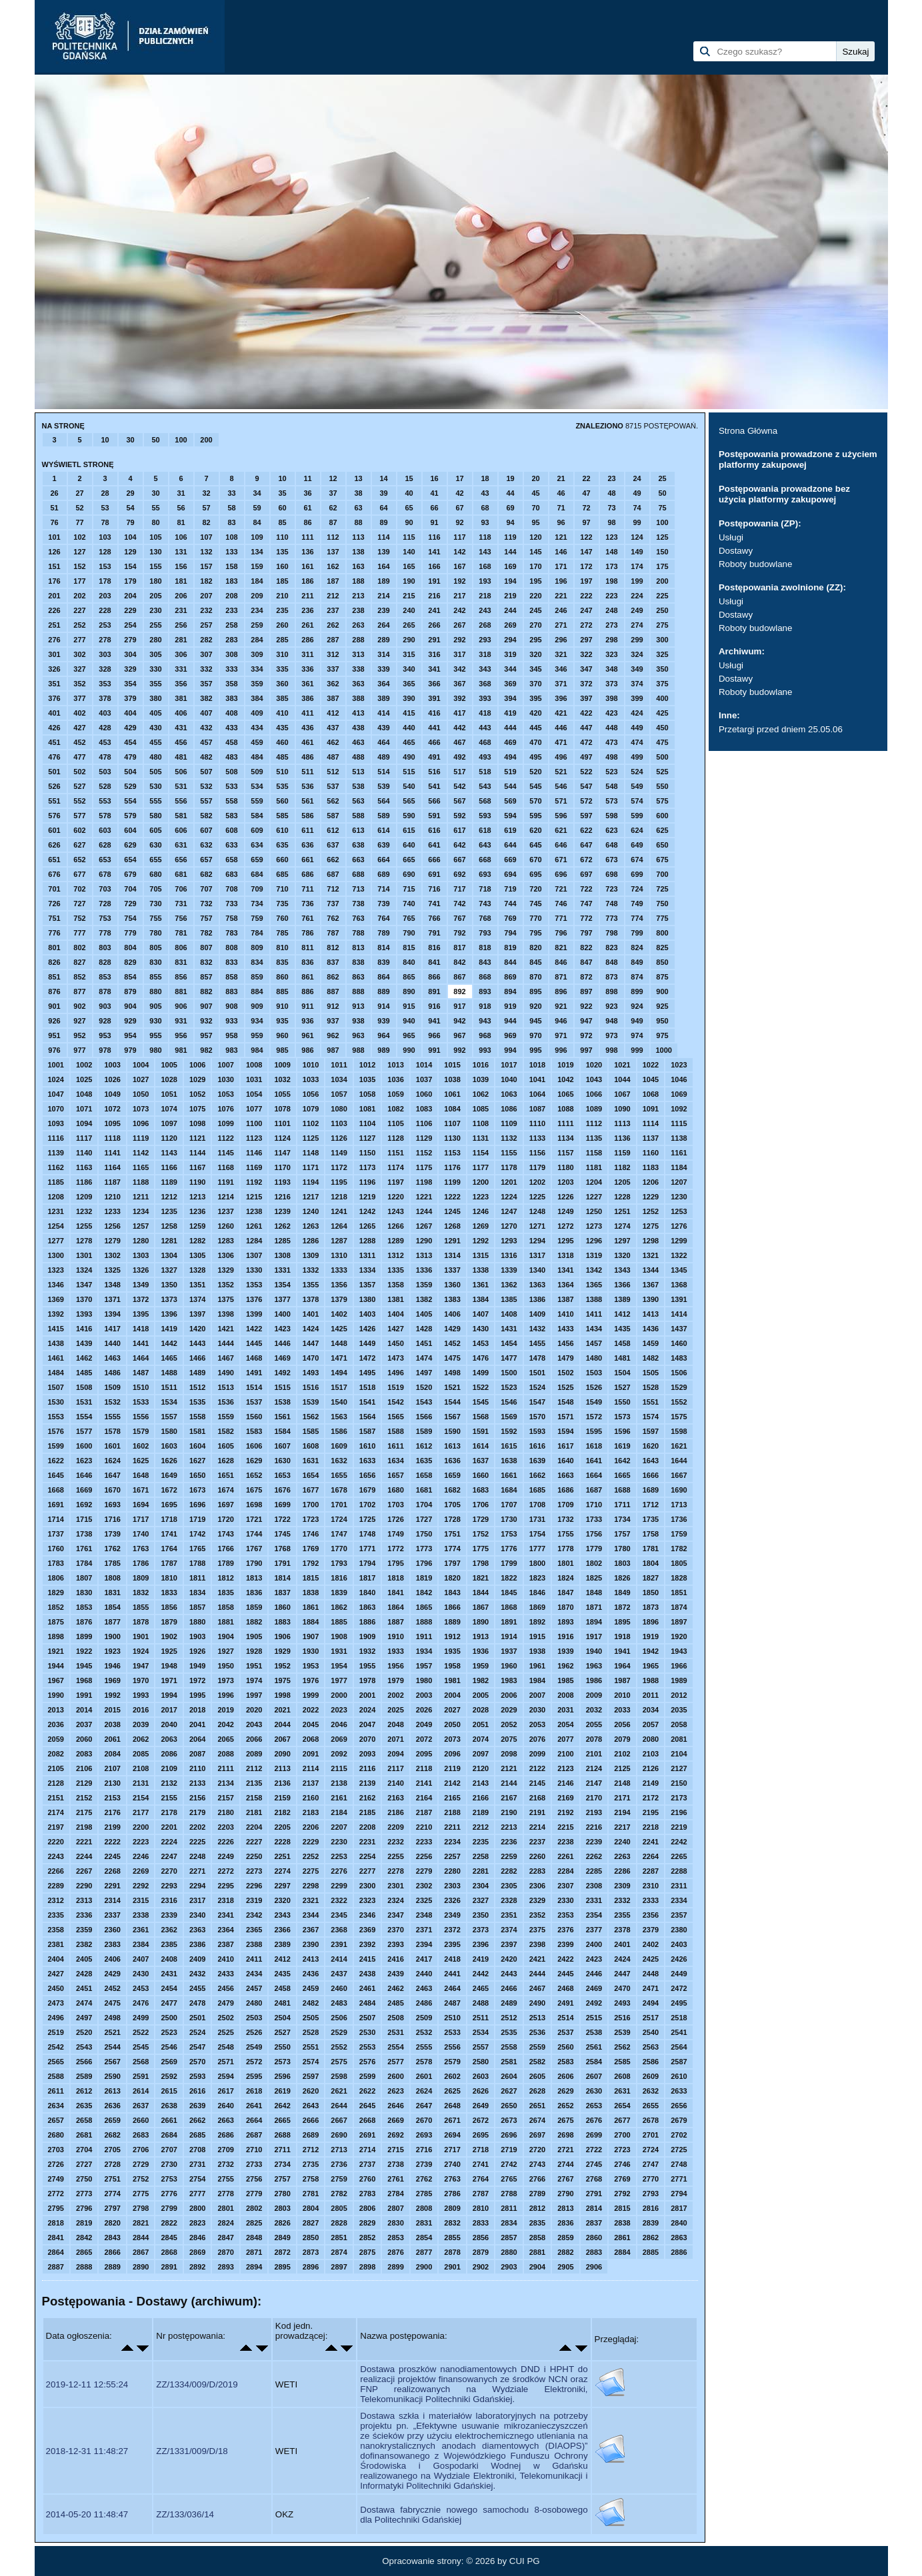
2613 (112, 2091)
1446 (282, 1343)
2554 (395, 2047)
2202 (197, 1827)
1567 (452, 1417)
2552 (339, 2047)
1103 (339, 1123)
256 (181, 625)
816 (434, 948)
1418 (141, 1329)
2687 (254, 2135)
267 (459, 625)
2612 (84, 2091)
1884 (311, 1622)
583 (231, 816)
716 (434, 889)
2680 (56, 2135)
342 (459, 669)
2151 (56, 1798)
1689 (651, 1490)
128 (105, 552)
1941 (622, 1651)
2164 (424, 1798)
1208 (56, 1197)
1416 (84, 1329)
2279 (424, 1871)
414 (383, 713)
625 (662, 830)
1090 (622, 1109)
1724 (339, 1519)
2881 (537, 2252)
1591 (481, 1431)
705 (155, 889)
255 (155, 625)
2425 (651, 1959)
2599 (367, 2076)
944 (510, 1021)
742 (459, 904)
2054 (565, 1724)
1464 (141, 1358)
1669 (84, 1490)
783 (231, 933)
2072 (424, 1739)
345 (535, 669)
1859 (254, 1607)
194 (510, 581)
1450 (395, 1343)
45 (535, 493)
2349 (452, 1915)
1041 (537, 1079)
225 (662, 596)
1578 (112, 1431)
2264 (651, 1856)
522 (586, 772)
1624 (112, 1461)
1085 (481, 1109)
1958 (452, 1666)
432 (206, 728)
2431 (169, 1974)
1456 (565, 1343)
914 (383, 1006)
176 (54, 581)
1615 (509, 1446)
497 (586, 757)
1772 (395, 1549)
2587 (679, 2062)
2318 (225, 1900)
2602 (452, 2076)
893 (485, 991)
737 (333, 904)
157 (206, 566)
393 (485, 698)
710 (282, 889)
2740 (452, 2164)
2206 (311, 1827)
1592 (509, 1431)
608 (231, 830)
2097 (481, 1754)
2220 (56, 1842)
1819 (424, 1578)
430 (155, 728)
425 (662, 713)
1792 (311, 1563)
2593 (197, 2076)
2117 (395, 1768)
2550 (282, 2047)
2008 (565, 1695)
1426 (367, 1329)
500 (662, 757)
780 (155, 933)
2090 (282, 1754)
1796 (424, 1563)
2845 (169, 2238)
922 (586, 1006)
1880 (197, 1622)
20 (535, 478)
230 (155, 610)
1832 (141, 1593)
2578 (424, 2062)
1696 (197, 1505)
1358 (395, 1285)
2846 (197, 2238)
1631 (311, 1461)
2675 (565, 2120)
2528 (311, 2032)
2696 (509, 2135)
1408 (509, 1314)
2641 (254, 2106)
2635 (84, 2106)
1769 (311, 1549)
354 (130, 684)
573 (611, 801)
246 (561, 610)
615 (409, 830)
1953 (311, 1666)
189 (383, 581)
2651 (537, 2106)
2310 (651, 1886)
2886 (679, 2252)
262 (333, 625)
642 (459, 845)
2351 (509, 1915)
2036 (56, 1724)
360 (282, 684)
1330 (254, 1270)
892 (459, 991)
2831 (424, 2223)
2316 (169, 1900)
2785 (424, 2194)
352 (79, 684)
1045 (651, 1079)
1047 (56, 1094)
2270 (169, 1871)
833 (231, 962)
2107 (112, 1768)
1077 (254, 1109)
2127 (679, 1768)
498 (611, 757)
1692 (84, 1505)
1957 (424, 1666)
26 (54, 493)
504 (130, 772)
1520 (424, 1387)
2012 (679, 1695)
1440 (112, 1343)
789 (383, 933)
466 (434, 742)
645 (535, 845)
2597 (311, 2076)
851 (54, 977)
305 (155, 654)
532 (206, 786)
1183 (651, 1167)
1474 (424, 1358)
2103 (651, 1754)
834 (257, 962)
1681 (424, 1490)
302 (79, 654)
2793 (651, 2194)
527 (79, 786)
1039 (481, 1079)
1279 (112, 1241)
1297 (622, 1241)
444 (510, 728)
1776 (509, 1549)
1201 (509, 1182)
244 (510, 610)
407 (206, 713)
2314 (112, 1900)
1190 (197, 1182)
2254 (367, 1856)
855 (155, 977)
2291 (112, 1886)
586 (307, 816)
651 (54, 860)
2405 (84, 1959)
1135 (594, 1138)
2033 (622, 1710)
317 (459, 654)
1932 (367, 1651)
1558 (197, 1417)
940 (409, 1021)
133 (231, 552)
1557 (169, 1417)
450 (662, 728)
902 (79, 1006)
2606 (565, 2076)
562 (333, 801)
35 (282, 493)
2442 (481, 1974)
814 (383, 948)
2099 (537, 1754)
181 (181, 581)
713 (358, 889)
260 (282, 625)
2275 (311, 1871)
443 (485, 728)
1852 (56, 1607)
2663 (225, 2120)
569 (510, 801)
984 (257, 1050)
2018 (197, 1710)
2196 (679, 1812)
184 (257, 581)
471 (561, 742)
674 (637, 860)
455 (155, 742)
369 (510, 684)
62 (333, 508)
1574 (651, 1417)
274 (637, 625)
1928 (254, 1651)
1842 (424, 1593)
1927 (225, 1651)
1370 (84, 1299)
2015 (112, 1710)
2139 (367, 1783)
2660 (141, 2120)
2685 (197, 2135)
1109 (509, 1123)
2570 (197, 2062)
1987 (622, 1680)
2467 (537, 1988)
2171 (622, 1798)
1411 (594, 1314)
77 (79, 522)
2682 (112, 2135)
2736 (339, 2164)
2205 (282, 1827)
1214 (225, 1197)
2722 (594, 2150)
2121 (509, 1768)
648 (611, 845)
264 (383, 625)
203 (105, 596)
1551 (651, 1402)
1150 (367, 1153)
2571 (225, 2062)
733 (231, 904)
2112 (254, 1768)
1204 (594, 1182)
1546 (509, 1402)
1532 (112, 1402)
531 (181, 786)
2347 (395, 1915)
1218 (339, 1197)
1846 (537, 1593)
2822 (169, 2223)
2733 (254, 2164)
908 (231, 1006)
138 (358, 552)
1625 (141, 1461)
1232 (84, 1211)
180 (155, 581)
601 (54, 830)
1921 (56, 1651)
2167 (509, 1798)
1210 (112, 1197)
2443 (509, 1974)
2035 (679, 1710)
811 (307, 948)
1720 (225, 1519)
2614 (141, 2091)
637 (333, 845)
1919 (651, 1636)
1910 (395, 1636)
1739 (112, 1534)
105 (155, 537)
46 (561, 493)
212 (333, 596)
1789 (225, 1563)
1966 (679, 1666)
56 (181, 508)
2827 (311, 2223)
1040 (509, 1079)
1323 (56, 1270)
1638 (509, 1461)
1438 (56, 1343)
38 (358, 493)
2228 (282, 1842)
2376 (565, 1930)
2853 (395, 2238)
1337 (452, 1270)
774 (637, 918)
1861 (311, 1607)
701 (54, 889)
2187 (424, 1812)
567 (459, 801)
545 (535, 786)
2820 (112, 2223)
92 (459, 522)
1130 (452, 1138)
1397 (197, 1314)
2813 (565, 2208)
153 (105, 566)
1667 (679, 1475)
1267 (424, 1226)
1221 (424, 1197)
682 (206, 874)
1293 (509, 1241)
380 (155, 698)
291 (434, 640)
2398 (537, 1944)
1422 (254, 1329)
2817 (679, 2208)
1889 (452, 1622)
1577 (84, 1431)
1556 (141, 1417)
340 (409, 669)
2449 (679, 1974)
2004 (452, 1695)
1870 (565, 1607)
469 (510, 742)
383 (231, 698)
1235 (169, 1211)
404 (130, 713)
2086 (169, 1754)
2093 (367, 1754)
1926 (197, 1651)
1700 (311, 1505)
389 (383, 698)
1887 (395, 1622)
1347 (84, 1285)
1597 (651, 1431)
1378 (311, 1299)
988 (358, 1050)
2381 (56, 1944)
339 (383, 669)
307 (206, 654)
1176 (452, 1167)
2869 (197, 2252)
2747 (651, 2164)
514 (383, 772)
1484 (56, 1373)
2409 (197, 1959)
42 (459, 493)
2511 (481, 2018)
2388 (254, 1944)
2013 (56, 1710)
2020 (254, 1710)
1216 (282, 1197)
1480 (594, 1358)
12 (333, 478)
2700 (622, 2135)
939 (383, 1021)
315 (409, 654)
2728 (112, 2164)
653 (105, 860)
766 (434, 918)
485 (282, 757)
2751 (112, 2179)
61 (307, 508)
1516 (311, 1387)
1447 (311, 1343)
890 (409, 991)
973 (611, 1035)
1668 (56, 1490)
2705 (112, 2150)
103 (105, 537)
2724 (651, 2150)
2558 (509, 2047)
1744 (254, 1534)
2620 (311, 2091)
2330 (565, 1900)
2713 (339, 2150)
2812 (537, 2208)
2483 (339, 2003)
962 (333, 1035)
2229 (311, 1842)
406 (181, 713)
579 (130, 816)
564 (383, 801)
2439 (395, 1974)
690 (409, 874)
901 (54, 1006)
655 (155, 860)
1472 (367, 1358)
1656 (367, 1475)
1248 (537, 1211)
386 (307, 698)
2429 (112, 1974)
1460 (679, 1343)
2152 (84, 1798)
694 (510, 874)
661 (307, 860)
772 (586, 918)
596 (561, 816)
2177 (141, 1812)
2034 (651, 1710)
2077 (565, 1739)
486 (307, 757)
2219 (679, 1827)
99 (637, 522)
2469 (594, 1988)
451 (54, 742)
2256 (424, 1856)
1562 (311, 1417)
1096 (141, 1123)
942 (459, 1021)
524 (637, 772)
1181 (594, 1167)
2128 (56, 1783)
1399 (254, 1314)
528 (105, 786)
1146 (254, 1153)
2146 (565, 1783)
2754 (197, 2179)
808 (231, 948)
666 (434, 860)
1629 (254, 1461)
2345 (339, 1915)
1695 (169, 1505)
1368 (679, 1285)
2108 (141, 1768)
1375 (225, 1299)
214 (383, 596)
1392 (56, 1314)
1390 (651, 1299)
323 (611, 654)
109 (257, 537)
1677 (311, 1490)
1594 (565, 1431)
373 (611, 684)
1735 (651, 1519)
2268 (112, 1871)
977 (79, 1050)
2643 (311, 2106)
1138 (679, 1138)
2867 (141, 2252)
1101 (282, 1123)
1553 (56, 1417)
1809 (141, 1578)
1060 (424, 1094)
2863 (679, 2238)
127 (79, 552)
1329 (225, 1270)
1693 (112, 1505)
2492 (594, 2003)
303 (105, 654)
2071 (395, 1739)
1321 (651, 1255)
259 (257, 625)
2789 (537, 2194)
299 (637, 640)
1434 (594, 1329)
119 (510, 537)
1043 (594, 1079)
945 (535, 1021)
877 (79, 991)
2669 (395, 2120)
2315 (141, 1900)
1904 (225, 1636)
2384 (141, 1944)
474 (637, 742)
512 (333, 772)
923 (611, 1006)
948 (611, 1021)
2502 (225, 2018)
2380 (679, 1930)
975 (662, 1035)
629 (130, 845)
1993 (141, 1695)
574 (637, 801)
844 (510, 962)
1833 (169, 1593)
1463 (112, 1358)
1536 (225, 1402)
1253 (679, 1211)
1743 (225, 1534)
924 (637, 1006)
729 (130, 904)
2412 (282, 1959)
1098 (197, 1123)
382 (206, 698)
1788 (197, 1563)
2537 (565, 2032)
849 (637, 962)
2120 (481, 1768)
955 (155, 1035)
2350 (481, 1915)
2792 (622, 2194)
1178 (509, 1167)
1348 (112, 1285)
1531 (84, 1402)
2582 (537, 2062)
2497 (84, 2018)
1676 (282, 1490)
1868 (509, 1607)
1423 (282, 1329)
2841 (56, 2238)
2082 (56, 1754)
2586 (651, 2062)
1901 (141, 1636)
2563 (651, 2047)
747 (586, 904)
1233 (112, 1211)
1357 (367, 1285)
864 (383, 977)
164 (383, 566)
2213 (509, 1827)
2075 (509, 1739)
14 (383, 478)
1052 (197, 1094)
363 (358, 684)
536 (307, 786)
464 (383, 742)
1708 (537, 1505)
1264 (339, 1226)
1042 (565, 1079)
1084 (452, 1109)
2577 (395, 2062)
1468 (254, 1358)
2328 (509, 1900)
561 (307, 801)
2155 (169, 1798)
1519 (395, 1387)
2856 (481, 2238)
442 (459, 728)
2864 (56, 2252)
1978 (367, 1680)
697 (586, 874)
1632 (339, 1461)
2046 (339, 1724)
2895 (282, 2267)
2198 (84, 1827)
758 (231, 918)
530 (155, 786)
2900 (424, 2267)
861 (307, 977)
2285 (594, 1871)
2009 (594, 1695)
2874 (339, 2252)
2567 (112, 2062)
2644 (339, 2106)
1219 (367, 1197)
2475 (112, 2003)
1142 (141, 1153)
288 (358, 640)
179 (130, 581)
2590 (112, 2076)
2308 (594, 1886)
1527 (622, 1387)
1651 (225, 1475)
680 (155, 874)
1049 (112, 1094)
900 (662, 991)
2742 (509, 2164)
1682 (452, 1490)
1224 (509, 1197)
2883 (594, 2252)
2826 (282, 2223)
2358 (56, 1930)
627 (79, 845)
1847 (565, 1593)
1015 (452, 1065)
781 (181, 933)
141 (434, 552)
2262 (594, 1856)
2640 (225, 2106)
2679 (679, 2120)
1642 (622, 1461)
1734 (622, 1519)
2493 (622, 2003)
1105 (395, 1123)
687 (333, 874)
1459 (651, 1343)
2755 (225, 2179)
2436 (311, 1974)
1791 (282, 1563)
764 (383, 918)
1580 (169, 1431)
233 (231, 610)
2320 (282, 1900)
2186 (395, 1812)
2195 (651, 1812)
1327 (169, 1270)
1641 (594, 1461)
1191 (225, 1182)
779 (130, 933)
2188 (452, 1812)
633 (231, 845)
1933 (395, 1651)
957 (206, 1035)
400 (662, 698)
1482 (651, 1358)
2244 (84, 1856)
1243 (395, 1211)
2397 (509, 1944)
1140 (84, 1153)
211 (307, 596)
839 (383, 962)
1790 (254, 1563)
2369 (367, 1930)
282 (206, 640)
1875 (56, 1622)
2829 (367, 2223)
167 (459, 566)
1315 (481, 1255)
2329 (537, 1900)
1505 (651, 1373)
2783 (367, 2194)
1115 (679, 1123)
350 (662, 669)
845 (535, 962)
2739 (424, 2164)
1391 (679, 1299)
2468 (565, 1988)
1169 (254, 1167)
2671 (452, 2120)
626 (54, 845)
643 (485, 845)
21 (561, 478)
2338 (141, 1915)
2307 (565, 1886)
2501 (197, 2018)
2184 (339, 1812)
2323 (367, 1900)
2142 (452, 1783)
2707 (169, 2150)
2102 (622, 1754)
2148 (622, 1783)
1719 (197, 1519)
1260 (225, 1226)
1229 (651, 1197)
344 (510, 669)
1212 (169, 1197)
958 (231, 1035)
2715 (395, 2150)
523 (611, 772)
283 (231, 640)
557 (206, 801)
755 (155, 918)
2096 (452, 1754)
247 (586, 610)
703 (105, 889)
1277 (56, 1241)
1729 (481, 1519)
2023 (339, 1710)
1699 (282, 1505)
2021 (282, 1710)
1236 (197, 1211)
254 (130, 625)
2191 (537, 1812)
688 (358, 874)
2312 (56, 1900)
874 (637, 977)
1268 (452, 1226)
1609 (339, 1446)
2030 (537, 1710)
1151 (395, 1153)
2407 (141, 1959)
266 (434, 625)
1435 (622, 1329)
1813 (254, 1578)
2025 (395, 1710)
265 (409, 625)
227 (79, 610)
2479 (225, 2003)
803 (105, 948)
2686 (225, 2135)
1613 (452, 1446)
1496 (395, 1373)
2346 (367, 1915)
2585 (622, 2062)
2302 (424, 1886)
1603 (169, 1446)
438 (358, 728)
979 (130, 1050)
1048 (84, 1094)
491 (434, 757)
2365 (254, 1930)
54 (130, 508)
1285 (282, 1241)
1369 (56, 1299)
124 (637, 537)
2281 (481, 1871)
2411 (254, 1959)
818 (485, 948)
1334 (367, 1270)
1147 (282, 1153)
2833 (481, 2223)
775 (662, 918)
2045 (311, 1724)
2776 (169, 2194)
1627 (197, 1461)
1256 (112, 1226)
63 (358, 508)
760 (282, 918)
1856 (169, 1607)
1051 (169, 1094)
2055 (594, 1724)
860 (282, 977)
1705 (452, 1505)
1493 (311, 1373)
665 (409, 860)
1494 (339, 1373)
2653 (594, 2106)
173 (611, 566)
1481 (622, 1358)
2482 (311, 2003)
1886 (367, 1622)
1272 (565, 1226)
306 (181, 654)
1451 (424, 1343)
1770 (339, 1549)
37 (333, 493)
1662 (537, 1475)
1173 (367, 1167)
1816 (339, 1578)
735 (282, 904)
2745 (594, 2164)
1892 (537, 1622)
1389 (622, 1299)
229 (130, 610)
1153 (452, 1153)
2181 (254, 1812)
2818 (56, 2223)
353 (105, 684)
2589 (84, 2076)
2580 (481, 2062)
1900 (112, 1636)
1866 (452, 1607)
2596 (282, 2076)
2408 (169, 1959)
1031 (254, 1079)
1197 (395, 1182)
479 (130, 757)
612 (333, 830)
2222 (112, 1842)
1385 (509, 1299)
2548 (225, 2047)
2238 (565, 1842)
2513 (537, 2018)
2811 (509, 2208)
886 (307, 991)
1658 (424, 1475)
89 (383, 522)
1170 (282, 1167)
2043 (254, 1724)
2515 (594, 2018)
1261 (254, 1226)
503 (105, 772)
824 (637, 948)
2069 (339, 1739)
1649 (169, 1475)
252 (79, 625)
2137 (311, 1783)
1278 (84, 1241)
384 (257, 698)
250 (662, 610)
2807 (395, 2208)
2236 (509, 1842)
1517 (339, 1387)
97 (586, 522)
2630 (594, 2091)
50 (155, 440)
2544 (112, 2047)
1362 (509, 1285)
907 (206, 1006)
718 (485, 889)
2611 (56, 2091)
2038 (112, 1724)
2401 (622, 1944)
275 (662, 625)
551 (54, 801)
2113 (282, 1768)
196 (561, 581)
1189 (169, 1182)
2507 (367, 2018)
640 (409, 845)
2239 (594, 1842)
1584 (282, 1431)
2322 (339, 1900)
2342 (254, 1915)
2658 (84, 2120)
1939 (565, 1651)
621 (561, 830)
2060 (84, 1739)
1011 (339, 1065)
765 (409, 918)
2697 (537, 2135)
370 (535, 684)
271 (561, 625)
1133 (537, 1138)
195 (535, 581)
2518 (679, 2018)
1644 (679, 1461)
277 (79, 640)
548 (611, 786)
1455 (537, 1343)
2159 (282, 1798)
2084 (112, 1754)
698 (611, 874)
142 (459, 552)
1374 (197, 1299)
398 (611, 698)
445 (535, 728)
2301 (395, 1886)
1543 (424, 1402)
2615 (169, 2091)
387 (333, 698)
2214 (537, 1827)
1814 (282, 1578)
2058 (679, 1724)
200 (206, 440)
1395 (141, 1314)
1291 (452, 1241)
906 (181, 1006)
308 (231, 654)
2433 (225, 1974)
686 (307, 874)
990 (409, 1050)
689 (383, 874)
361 (307, 684)
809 (257, 948)
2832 (452, 2223)
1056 (311, 1094)
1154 (481, 1153)
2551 (311, 2047)
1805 (679, 1563)
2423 (594, 1959)
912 (333, 1006)
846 (561, 962)
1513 (225, 1387)
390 (409, 698)
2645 (367, 2106)
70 (535, 508)
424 (637, 713)
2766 (537, 2179)
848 (611, 962)
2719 (509, 2150)
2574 (311, 2062)
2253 (339, 1856)
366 (434, 684)
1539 (311, 1402)
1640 (565, 1461)
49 (637, 493)
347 (586, 669)
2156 (197, 1798)
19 (510, 478)
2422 (565, 1959)
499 (637, 757)
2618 (254, 2091)
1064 (537, 1094)
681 (181, 874)
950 (662, 1021)
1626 (169, 1461)
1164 (112, 1167)
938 (358, 1021)
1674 (225, 1490)
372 (586, 684)
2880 (509, 2252)
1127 (367, 1138)
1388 (594, 1299)
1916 (565, 1636)
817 (459, 948)
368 (485, 684)
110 (282, 537)
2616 (197, 2091)
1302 (112, 1255)
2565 (56, 2062)
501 (54, 772)
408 (231, 713)
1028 (169, 1079)
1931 (339, 1651)
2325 (424, 1900)
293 (485, 640)
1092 (679, 1109)
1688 (622, 1490)
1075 (197, 1109)
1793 (339, 1563)
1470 (311, 1358)
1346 (56, 1285)
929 (130, 1021)
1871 (594, 1607)
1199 (452, 1182)
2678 (651, 2120)
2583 (565, 2062)
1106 (424, 1123)
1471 (339, 1358)
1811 (197, 1578)
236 (307, 610)
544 (510, 786)
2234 (452, 1842)
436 (307, 728)
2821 (141, 2223)
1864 (395, 1607)
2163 (395, 1798)
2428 (84, 1974)
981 (181, 1050)
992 (459, 1050)
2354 (594, 1915)
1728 (452, 1519)
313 (358, 654)
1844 (481, 1593)
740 (409, 904)
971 (561, 1035)
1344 (651, 1270)
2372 (452, 1930)
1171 (311, 1167)
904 (130, 1006)
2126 (651, 1768)
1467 (225, 1358)
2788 (509, 2194)
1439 (84, 1343)
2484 (367, 2003)
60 (282, 508)
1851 (679, 1593)
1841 (395, 1593)
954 (130, 1035)
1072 (112, 1109)
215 (409, 596)
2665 (282, 2120)
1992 (112, 1695)
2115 (339, 1768)
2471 (651, 1988)
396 (561, 698)
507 (206, 772)
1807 (84, 1578)
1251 (622, 1211)
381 (181, 698)
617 (459, 830)
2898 (367, 2267)
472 (586, 742)
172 (586, 566)
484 (257, 757)
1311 (367, 1255)
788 (358, 933)
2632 (651, 2091)
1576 (56, 1431)
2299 (339, 1886)
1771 (367, 1549)
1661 (509, 1475)
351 (54, 684)
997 (586, 1050)
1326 (141, 1270)
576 (54, 816)
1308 (282, 1255)
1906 (282, 1636)
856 (181, 977)
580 (155, 816)
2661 (169, 2120)
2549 (254, 2047)
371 (561, 684)
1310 (339, 1255)
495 (535, 757)
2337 (112, 1915)
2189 (481, 1812)
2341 (225, 1915)
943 (485, 1021)
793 (485, 933)
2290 (84, 1886)
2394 (424, 1944)
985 (282, 1050)
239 (383, 610)
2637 (141, 2106)
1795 (395, 1563)
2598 (339, 2076)
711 (307, 889)
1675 (254, 1490)
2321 (311, 1900)
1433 (565, 1329)
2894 (254, 2267)
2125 (622, 1768)
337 (333, 669)
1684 (509, 1490)
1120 (169, 1138)
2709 (225, 2150)
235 (282, 610)
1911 (424, 1636)
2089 (254, 1754)
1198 (424, 1182)
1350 (169, 1285)
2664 (254, 2120)
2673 (509, 2120)
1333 (339, 1270)
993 (485, 1050)
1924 (141, 1651)
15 (409, 478)
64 (383, 508)
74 (637, 508)
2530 (367, 2032)
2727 (84, 2164)
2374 (509, 1930)
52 (79, 508)
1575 (679, 1417)
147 (586, 552)
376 (54, 698)
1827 (651, 1578)
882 (206, 991)
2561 (594, 2047)
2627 (509, 2091)
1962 (565, 1666)
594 (510, 816)
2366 (282, 1930)
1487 (141, 1373)
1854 (112, 1607)
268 (485, 625)
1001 (56, 1065)
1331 (282, 1270)
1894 (594, 1622)
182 (206, 581)
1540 (339, 1402)
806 (181, 948)
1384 (481, 1299)
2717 (452, 2150)
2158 (254, 1798)
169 (510, 566)
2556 (452, 2047)
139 (383, 552)
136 (307, 552)
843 (485, 962)
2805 (339, 2208)
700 (662, 874)
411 (307, 713)
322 (586, 654)
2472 (679, 1988)
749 (637, 904)
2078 (594, 1739)
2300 (367, 1886)
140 (409, 552)
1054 (254, 1094)
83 (231, 522)
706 (181, 889)
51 (54, 508)
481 (181, 757)
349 (637, 669)
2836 (565, 2223)
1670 (112, 1490)
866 (434, 977)
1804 (651, 1563)
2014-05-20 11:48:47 (87, 2514)
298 (611, 640)
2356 (651, 1915)
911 (307, 1006)
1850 (651, 1593)
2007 (537, 1695)
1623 (84, 1461)
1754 (537, 1534)
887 (333, 991)
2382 (84, 1944)
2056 (622, 1724)
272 (586, 625)
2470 (622, 1988)
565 (409, 801)
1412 (622, 1314)
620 (535, 830)
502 (79, 772)
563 (358, 801)
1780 (622, 1549)
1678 (339, 1490)
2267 (84, 1871)
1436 (651, 1329)
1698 (254, 1505)
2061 (112, 1739)
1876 (84, 1622)
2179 (197, 1812)
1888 (424, 1622)
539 (383, 786)
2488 (481, 2003)
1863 (367, 1607)
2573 (282, 2062)
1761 (84, 1549)
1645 (56, 1475)
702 (79, 889)
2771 (679, 2179)
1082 (395, 1109)
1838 (311, 1593)
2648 (452, 2106)
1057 (339, 1094)
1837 (282, 1593)
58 (231, 508)
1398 (225, 1314)
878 (105, 991)
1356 (339, 1285)
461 (307, 742)
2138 (339, 1783)
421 (561, 713)
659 (257, 860)
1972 (197, 1680)
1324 (84, 1270)
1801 (565, 1563)
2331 (594, 1900)
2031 (565, 1710)
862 (333, 977)
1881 (225, 1622)
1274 (622, 1226)
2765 (509, 2179)
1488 (169, 1373)
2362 (169, 1930)
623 (611, 830)
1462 (84, 1358)
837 (333, 962)
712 (333, 889)
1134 (565, 1138)
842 (459, 962)
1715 (84, 1519)
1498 (452, 1373)
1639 (537, 1461)
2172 (651, 1798)
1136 (622, 1138)
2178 (169, 1812)
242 (459, 610)
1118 (112, 1138)
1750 (424, 1534)
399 (637, 698)
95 (535, 522)
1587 (367, 1431)
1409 (537, 1314)
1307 (254, 1255)
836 (307, 962)
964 (383, 1035)
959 (257, 1035)
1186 (84, 1182)
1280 (141, 1241)
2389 (282, 1944)
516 (434, 772)
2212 (481, 1827)
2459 (311, 1988)
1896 (651, 1622)
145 (535, 552)
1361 (481, 1285)
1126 (339, 1138)
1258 (169, 1226)
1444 (225, 1343)
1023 (679, 1065)
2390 (311, 1944)
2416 (395, 1959)
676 (54, 874)
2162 (367, 1798)
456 (181, 742)
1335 (395, 1270)
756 (181, 918)
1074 (169, 1109)
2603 (481, 2076)
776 (54, 933)
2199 (112, 1827)
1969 (112, 1680)
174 (637, 566)
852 (79, 977)
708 (231, 889)
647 (586, 845)
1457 (594, 1343)
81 (181, 522)
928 (105, 1021)
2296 (254, 1886)
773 (611, 918)
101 (54, 537)
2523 (169, 2032)
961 (307, 1035)
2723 (622, 2150)
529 (130, 786)
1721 (254, 1519)
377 (79, 698)
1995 (197, 1695)
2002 (395, 1695)
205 (155, 596)
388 (358, 698)
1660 (481, 1475)
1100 (254, 1123)
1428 (424, 1329)
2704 (84, 2150)
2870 (225, 2252)
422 (586, 713)
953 (105, 1035)
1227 (594, 1197)
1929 (282, 1651)
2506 (339, 2018)
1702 (367, 1505)
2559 (537, 2047)
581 (181, 816)
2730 (169, 2164)
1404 (395, 1314)
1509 (112, 1387)
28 (105, 493)
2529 (339, 2032)
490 (409, 757)
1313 (424, 1255)
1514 (254, 1387)
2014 (84, 1710)
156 (181, 566)
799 (637, 933)
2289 (56, 1886)
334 (257, 669)
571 (561, 801)
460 (282, 742)
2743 (537, 2164)
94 (510, 522)
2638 (169, 2106)
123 (611, 537)
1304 (169, 1255)
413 (358, 713)
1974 (254, 1680)
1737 (56, 1534)
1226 (565, 1197)
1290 (424, 1241)
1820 (452, 1578)
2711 (282, 2150)
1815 (311, 1578)
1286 (311, 1241)
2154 (141, 1798)
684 (257, 874)
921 (561, 1006)
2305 (509, 1886)
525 (662, 772)
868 (485, 977)
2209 (395, 1827)
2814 (594, 2208)
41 (434, 493)
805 (155, 948)
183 (231, 581)
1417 (112, 1329)
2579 (452, 2062)
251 (54, 625)
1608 (311, 1446)
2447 (622, 1974)
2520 (84, 2032)
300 (662, 640)
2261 (565, 1856)
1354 (282, 1285)
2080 (651, 1739)
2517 (651, 2018)
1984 (537, 1680)
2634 (56, 2106)
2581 (509, 2062)
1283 (225, 1241)
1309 (311, 1255)
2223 (141, 1842)
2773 (84, 2194)
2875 (367, 2252)
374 (637, 684)
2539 (622, 2032)
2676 (594, 2120)
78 (105, 522)
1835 (225, 1593)
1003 (112, 1065)
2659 (112, 2120)
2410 (225, 1959)
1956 (395, 1666)
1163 (84, 1167)
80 (155, 522)
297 (586, 640)
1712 (651, 1505)
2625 (452, 2091)
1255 (84, 1226)
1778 (565, 1549)
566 (434, 801)
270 (535, 625)
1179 (537, 1167)
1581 (197, 1431)
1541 (367, 1402)
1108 (481, 1123)
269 (510, 625)
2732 (225, 2164)
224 (637, 596)
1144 (197, 1153)
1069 (679, 1094)
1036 (395, 1079)
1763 (141, 1549)
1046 (679, 1079)
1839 (339, 1593)
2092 (339, 1754)
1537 (254, 1402)
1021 (622, 1065)
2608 (622, 2076)
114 (383, 537)
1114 (651, 1123)
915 (409, 1006)
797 (586, 933)
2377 (594, 1930)
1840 (367, 1593)
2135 (254, 1783)
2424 (622, 1959)
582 (206, 816)
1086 (509, 1109)
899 (637, 991)
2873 (311, 2252)
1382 (424, 1299)
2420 (509, 1959)
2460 (339, 1988)
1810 (169, 1578)
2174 (56, 1812)
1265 (367, 1226)
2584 (594, 2062)
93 (485, 522)
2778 (225, 2194)
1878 (141, 1622)
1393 (84, 1314)
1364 (565, 1285)
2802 (254, 2208)
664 (383, 860)
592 (459, 816)
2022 (311, 1710)
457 (206, 742)
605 (155, 830)
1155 (509, 1153)
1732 (565, 1519)
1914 (509, 1636)
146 (561, 552)
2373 (481, 1930)
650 (662, 845)
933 (231, 1021)
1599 (56, 1446)
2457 (254, 1988)
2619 (282, 2091)
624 (637, 830)
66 (434, 508)
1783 (56, 1563)
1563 (339, 1417)
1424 (311, 1329)
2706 (141, 2150)
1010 (311, 1065)
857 (206, 977)
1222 (452, 1197)
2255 (395, 1856)
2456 (225, 1988)
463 (358, 742)
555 (155, 801)
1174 (395, 1167)
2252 (311, 1856)
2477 (169, 2003)
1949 (197, 1666)
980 (155, 1050)
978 (105, 1050)
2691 (367, 2135)
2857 (509, 2238)
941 (434, 1021)
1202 (537, 1182)
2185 (367, 1812)
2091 (311, 1754)
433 (231, 728)
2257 (452, 1856)
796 (561, 933)
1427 (395, 1329)
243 (485, 610)
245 (535, 610)
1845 (509, 1593)
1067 (622, 1094)
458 (231, 742)
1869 (537, 1607)
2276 (339, 1871)
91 (434, 522)
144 (510, 552)
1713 (679, 1505)
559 (257, 801)
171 (561, 566)
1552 (679, 1402)
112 (333, 537)
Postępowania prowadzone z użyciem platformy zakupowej (798, 459)
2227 (254, 1842)
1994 (169, 1695)
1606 (254, 1446)
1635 (424, 1461)
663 (358, 860)
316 (434, 654)
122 (586, 537)
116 (434, 537)
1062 (481, 1094)
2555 (424, 2047)
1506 (679, 1373)
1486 (112, 1373)
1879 (169, 1622)
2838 (622, 2223)
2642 (282, 2106)
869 (510, 977)
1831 (112, 1593)
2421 (537, 1959)
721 (561, 889)
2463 (424, 1988)
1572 (594, 1417)
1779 (594, 1549)
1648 (141, 1475)
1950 (225, 1666)
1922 (84, 1651)
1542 (395, 1402)
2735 (311, 2164)
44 (510, 493)
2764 (481, 2179)
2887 (56, 2267)
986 (307, 1050)
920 (535, 1006)
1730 (509, 1519)
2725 (679, 2150)
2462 (395, 1988)
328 (105, 669)
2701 (651, 2135)
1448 (339, 1343)
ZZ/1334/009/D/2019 (196, 2384)
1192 (254, 1182)
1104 (367, 1123)
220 (535, 596)
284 (257, 640)
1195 (339, 1182)
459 (257, 742)
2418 (452, 1959)
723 (611, 889)
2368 (339, 1930)
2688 (282, 2135)
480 (155, 757)
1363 (537, 1285)
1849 (622, 1593)
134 (257, 552)
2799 (169, 2208)
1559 (225, 1417)
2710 (254, 2150)
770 (535, 918)
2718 (481, 2150)
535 (282, 786)
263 (358, 625)
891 (434, 991)
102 (79, 537)
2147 (594, 1783)
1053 (225, 1094)
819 (510, 948)
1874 (679, 1607)
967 (459, 1035)
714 (383, 889)
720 (535, 889)
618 (485, 830)
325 (662, 654)
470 (535, 742)
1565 (395, 1417)
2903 (509, 2267)
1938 (537, 1651)
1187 (112, 1182)
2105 (56, 1768)
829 (130, 962)
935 (282, 1021)
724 (637, 889)
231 (181, 610)
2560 (565, 2047)
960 (282, 1035)
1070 (56, 1109)
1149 (339, 1153)
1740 (141, 1534)
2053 (537, 1724)
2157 (225, 1798)
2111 (225, 1768)
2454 (169, 1988)
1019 (565, 1065)
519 (510, 772)
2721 (565, 2150)
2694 (452, 2135)
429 (130, 728)
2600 (395, 2076)
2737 (367, 2164)
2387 (225, 1944)
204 (130, 596)
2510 (452, 2018)
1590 (452, 1431)
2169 (565, 1798)
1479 (565, 1358)
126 (54, 552)
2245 (112, 1856)
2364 (225, 1930)
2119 (452, 1768)
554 (130, 801)
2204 (254, 1827)
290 (409, 640)
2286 (622, 1871)
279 (130, 640)
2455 (197, 1988)
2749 (56, 2179)
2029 (509, 1710)
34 (257, 493)
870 (535, 977)
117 (459, 537)
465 (409, 742)
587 (333, 816)
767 (459, 918)
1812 (225, 1578)
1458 (622, 1343)
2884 (622, 2252)
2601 (424, 2076)
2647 (424, 2106)
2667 (339, 2120)
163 (358, 566)
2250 (254, 1856)
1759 (679, 1534)
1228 (622, 1197)
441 (434, 728)
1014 (424, 1065)
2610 (679, 2076)
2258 (481, 1856)
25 (662, 478)
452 (79, 742)
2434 (254, 1974)
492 (459, 757)
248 (611, 610)
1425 (339, 1329)
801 (54, 948)
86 (307, 522)
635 (282, 845)
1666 (651, 1475)
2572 (254, 2062)
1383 (452, 1299)
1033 (311, 1079)
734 (257, 904)
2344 (311, 1915)
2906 (594, 2267)
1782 (679, 1549)
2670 (424, 2120)
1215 (254, 1197)
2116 (367, 1768)
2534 (481, 2032)
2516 (622, 2018)
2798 (141, 2208)
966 (434, 1035)
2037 (84, 1724)
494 (510, 757)
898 (611, 991)
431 (181, 728)
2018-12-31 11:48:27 (87, 2451)
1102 (311, 1123)
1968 (84, 1680)
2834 (509, 2223)
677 (79, 874)
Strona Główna (748, 431)
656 (181, 860)
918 (485, 1006)
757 (206, 918)
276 (54, 640)
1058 (367, 1094)
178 (105, 581)
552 (79, 801)
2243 (56, 1856)
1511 (169, 1387)
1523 (509, 1387)
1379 (339, 1299)
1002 (84, 1065)
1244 (424, 1211)
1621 (679, 1446)
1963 (594, 1666)
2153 (112, 1798)
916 (434, 1006)
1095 (112, 1123)
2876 (395, 2252)
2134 (225, 1783)
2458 (282, 1988)
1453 (481, 1343)
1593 (537, 1431)
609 (257, 830)
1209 (84, 1197)
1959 (481, 1666)
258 (231, 625)
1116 (56, 1138)
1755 (565, 1534)
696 (561, 874)
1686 (565, 1490)
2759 (339, 2179)
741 (434, 904)
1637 (481, 1461)
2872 (282, 2252)
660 (282, 860)
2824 (225, 2223)
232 (206, 610)
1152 (424, 1153)
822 (586, 948)
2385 (169, 1944)
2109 (169, 1768)
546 (561, 786)
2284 (565, 1871)
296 (561, 640)
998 (611, 1050)
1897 (679, 1622)
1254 (56, 1226)
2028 (481, 1710)
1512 (197, 1387)
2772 (56, 2194)
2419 (481, 1959)
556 (181, 801)
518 (485, 772)
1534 (169, 1402)
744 (510, 904)
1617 (565, 1446)
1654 (311, 1475)
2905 (565, 2267)
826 (54, 962)
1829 (56, 1593)
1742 (197, 1534)
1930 (311, 1651)
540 (409, 786)
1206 (651, 1182)
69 (510, 508)
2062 (141, 1739)
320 (535, 654)
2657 (56, 2120)
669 (510, 860)
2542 (56, 2047)
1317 (537, 1255)
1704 (424, 1505)
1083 (424, 1109)
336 (307, 669)
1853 (84, 1607)
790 (409, 933)
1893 (565, 1622)
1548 (565, 1402)
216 (434, 596)
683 (231, 874)
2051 (481, 1724)
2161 (339, 1798)
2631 (622, 2091)
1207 (679, 1182)
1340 (537, 1270)
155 (155, 566)
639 (383, 845)
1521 (452, 1387)
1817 (367, 1578)
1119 (141, 1138)
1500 (509, 1373)
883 (231, 991)
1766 (225, 1549)
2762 (424, 2179)
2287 (651, 1871)
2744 (565, 2164)
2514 (565, 2018)
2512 (509, 2018)
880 (155, 991)
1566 (424, 1417)
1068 (651, 1094)
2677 (622, 2120)
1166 (169, 1167)
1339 (509, 1270)
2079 (622, 1739)
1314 (452, 1255)
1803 (622, 1563)
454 (130, 742)
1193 (282, 1182)
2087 (197, 1754)
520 (535, 772)
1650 (197, 1475)
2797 (112, 2208)
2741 (481, 2164)
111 (307, 537)
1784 (84, 1563)
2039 (141, 1724)
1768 (282, 1549)
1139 (56, 1153)
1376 (254, 1299)
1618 (594, 1446)
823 (611, 948)
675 (662, 860)
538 (358, 786)
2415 (367, 1959)
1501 (537, 1373)
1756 (594, 1534)
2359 (84, 1930)
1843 (452, 1593)
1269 (481, 1226)
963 (358, 1035)
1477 (509, 1358)
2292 (141, 1886)
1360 (452, 1285)
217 (459, 596)
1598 (679, 1431)
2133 (197, 1783)
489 (383, 757)
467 (459, 742)
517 (459, 772)
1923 (112, 1651)
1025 (84, 1079)
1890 (481, 1622)
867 (459, 977)
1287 (339, 1241)
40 (409, 493)
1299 (679, 1241)
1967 (56, 1680)
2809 (452, 2208)
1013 (395, 1065)
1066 (594, 1094)
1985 (565, 1680)
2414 (339, 1959)
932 (206, 1021)
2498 (112, 2018)
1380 (367, 1299)
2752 (141, 2179)
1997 (254, 1695)
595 (535, 816)
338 (358, 669)
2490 (537, 2003)
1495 (367, 1373)
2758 (311, 2179)
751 (54, 918)
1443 (197, 1343)
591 (434, 816)
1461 (56, 1358)
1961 (537, 1666)
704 (130, 889)
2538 (594, 2032)
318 (485, 654)
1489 (197, 1373)
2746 (622, 2164)
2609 (651, 2076)
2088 (225, 1754)
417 (459, 713)
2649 (481, 2106)
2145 (537, 1783)
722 (586, 889)
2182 (282, 1812)
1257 (141, 1226)
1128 (395, 1138)
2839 (651, 2223)
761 (307, 918)
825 (662, 948)
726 (54, 904)
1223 (481, 1197)
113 (358, 537)
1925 (169, 1651)
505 (155, 772)
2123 (565, 1768)
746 (561, 904)
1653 (282, 1475)
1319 (594, 1255)
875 (662, 977)
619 (510, 830)
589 (383, 816)
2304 (481, 1886)
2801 (225, 2208)
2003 (424, 1695)
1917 (594, 1636)
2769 (622, 2179)
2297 (282, 1886)
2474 (84, 2003)
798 (611, 933)
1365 (594, 1285)
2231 (367, 1842)
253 (105, 625)
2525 (225, 2032)
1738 (84, 1534)
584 (257, 816)
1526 (594, 1387)
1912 (452, 1636)
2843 (112, 2238)
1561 (282, 1417)
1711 (622, 1505)
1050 (141, 1094)
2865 (84, 2252)
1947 (141, 1666)
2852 (367, 2238)
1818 (395, 1578)
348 (611, 669)
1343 (622, 1270)
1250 (594, 1211)
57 (206, 508)
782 (206, 933)
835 (282, 962)
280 (155, 640)
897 (586, 991)
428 (105, 728)
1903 (197, 1636)
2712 (311, 2150)
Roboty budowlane (755, 564)
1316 (509, 1255)
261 (307, 625)
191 (434, 581)
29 (130, 493)
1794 (367, 1563)
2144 (509, 1783)
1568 (481, 1417)
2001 (367, 1695)
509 (257, 772)
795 (535, 933)
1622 (56, 1461)
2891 (169, 2267)
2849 (282, 2238)
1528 (651, 1387)
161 (307, 566)
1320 (622, 1255)
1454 (509, 1343)
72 (586, 508)
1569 (509, 1417)
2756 (254, 2179)
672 (586, 860)
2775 (141, 2194)
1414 (679, 1314)
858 (231, 977)
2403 (679, 1944)
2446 (594, 1974)
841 (434, 962)
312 (333, 654)
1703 (395, 1505)
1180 (565, 1167)
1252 (651, 1211)
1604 (197, 1446)
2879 (481, 2252)
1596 (622, 1431)
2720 (537, 2150)
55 (155, 508)
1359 (424, 1285)
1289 (395, 1241)
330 (155, 669)
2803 (282, 2208)
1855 (141, 1607)
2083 (84, 1754)
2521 (112, 2032)
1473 (395, 1358)
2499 (141, 2018)
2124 (594, 1768)
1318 (565, 1255)
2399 (565, 1944)
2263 (622, 1856)
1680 (395, 1490)
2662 (197, 2120)
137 (333, 552)
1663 (565, 1475)
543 (485, 786)
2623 (395, 2091)
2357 (679, 1915)
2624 (424, 2091)
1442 (169, 1343)
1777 (537, 1549)
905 (155, 1006)
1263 (311, 1226)
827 (79, 962)
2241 (651, 1842)
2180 (225, 1812)
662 (333, 860)
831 (181, 962)
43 (485, 493)
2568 (141, 2062)
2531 (395, 2032)
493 (485, 757)
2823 (197, 2223)
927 (79, 1021)
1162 (56, 1167)
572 (586, 801)
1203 (565, 1182)
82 (206, 522)
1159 (622, 1153)
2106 (84, 1768)
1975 (282, 1680)
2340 (197, 1915)
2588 (56, 2076)
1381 (395, 1299)
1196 (367, 1182)
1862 (339, 1607)
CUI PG (524, 2561)
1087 (537, 1109)
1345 (679, 1270)
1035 (367, 1079)
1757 (622, 1534)
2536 (537, 2032)
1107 (452, 1123)
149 (637, 552)
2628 (537, 2091)
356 (181, 684)
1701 (339, 1505)
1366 (622, 1285)
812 (333, 948)
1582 (225, 1431)
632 (206, 845)
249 (637, 610)
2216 (594, 1827)
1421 (225, 1329)
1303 (141, 1255)
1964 (622, 1666)
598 (611, 816)
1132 (509, 1138)
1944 (56, 1666)
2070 (367, 1739)
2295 (225, 1886)
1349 (141, 1285)
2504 (282, 2018)
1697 (225, 1505)
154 (130, 566)
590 (409, 816)
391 (434, 698)
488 (358, 757)
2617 (225, 2091)
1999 (311, 1695)
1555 (112, 1417)
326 (54, 669)
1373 (169, 1299)
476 (54, 757)
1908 (339, 1636)
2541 (679, 2032)
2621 (339, 2091)
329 (130, 669)
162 (333, 566)
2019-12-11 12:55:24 (87, 2384)
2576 (367, 2062)
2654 (622, 2106)
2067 (282, 1739)
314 (383, 654)
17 (459, 478)
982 (206, 1050)
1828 (679, 1578)
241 (434, 610)
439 (383, 728)
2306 (537, 1886)
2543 (84, 2047)
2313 (84, 1900)
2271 (197, 1871)
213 (358, 596)
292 (459, 640)
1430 (481, 1329)
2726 (56, 2164)
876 (54, 991)
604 (130, 830)
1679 (367, 1490)
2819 (84, 2223)
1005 (169, 1065)
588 (358, 816)
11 (307, 478)
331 (181, 669)
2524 (197, 2032)
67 (459, 508)
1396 (169, 1314)
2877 (424, 2252)
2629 (565, 2091)
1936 (481, 1651)
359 (257, 684)
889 (383, 991)
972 (586, 1035)
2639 (197, 2106)
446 (561, 728)
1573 (622, 1417)
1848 (594, 1593)
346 (561, 669)
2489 (509, 2003)
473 (611, 742)
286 (307, 640)
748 (611, 904)
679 (130, 874)
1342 (594, 1270)
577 (79, 816)
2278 (395, 1871)
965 (409, 1035)
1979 (395, 1680)
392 (459, 698)
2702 (679, 2135)
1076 (225, 1109)
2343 (282, 1915)
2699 (594, 2135)
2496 (56, 2018)
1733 (594, 1519)
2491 (565, 2003)
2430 (141, 1974)
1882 (254, 1622)
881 (181, 991)
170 (535, 566)
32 (206, 493)
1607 (282, 1446)
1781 (651, 1549)
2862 (651, 2238)
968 (485, 1035)
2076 (537, 1739)
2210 (424, 1827)
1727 (424, 1519)
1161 (679, 1153)
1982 (481, 1680)
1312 (395, 1255)
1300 (56, 1255)
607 (206, 830)
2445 (565, 1974)
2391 (339, 1944)
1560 (254, 1417)
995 (535, 1050)
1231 (56, 1211)
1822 (509, 1578)
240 (409, 610)
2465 (481, 1988)
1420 (197, 1329)
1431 (509, 1329)
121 (561, 537)
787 (333, 933)
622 (586, 830)
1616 (537, 1446)
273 (611, 625)
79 (130, 522)
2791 (594, 2194)
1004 (141, 1065)
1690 (679, 1490)
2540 (651, 2032)
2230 (339, 1842)
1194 (311, 1182)
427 (79, 728)
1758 (651, 1534)
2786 (452, 2194)
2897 (339, 2267)
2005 (481, 1695)
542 (459, 786)
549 (637, 786)
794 (510, 933)
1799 (509, 1563)
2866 (112, 2252)
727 (79, 904)
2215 (565, 1827)
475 (662, 742)
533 (231, 786)
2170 (594, 1798)
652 (79, 860)
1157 (565, 1153)
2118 (424, 1768)
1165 (141, 1167)
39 (383, 493)
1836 (254, 1593)
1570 (537, 1417)
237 (333, 610)
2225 (197, 1842)
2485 (395, 2003)
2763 (452, 2179)
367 (459, 684)
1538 (282, 1402)
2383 (112, 1944)
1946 (112, 1666)
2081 (679, 1739)
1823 (537, 1578)
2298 (311, 1886)
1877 (112, 1622)
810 (282, 948)
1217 (311, 1197)
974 (637, 1035)
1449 (367, 1343)
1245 (452, 1211)
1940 (594, 1651)
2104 (679, 1754)
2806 (367, 2208)
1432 (537, 1329)
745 (535, 904)
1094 (84, 1123)
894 (510, 991)
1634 (395, 1461)
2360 (112, 1930)
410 (282, 713)
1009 (282, 1065)
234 (257, 610)
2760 (367, 2179)
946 (561, 1021)
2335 (56, 1915)
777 (79, 933)
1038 (452, 1079)
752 (79, 918)
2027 (452, 1710)
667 (459, 860)
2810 (481, 2208)
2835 (537, 2223)
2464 (452, 1988)
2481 (282, 2003)
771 (561, 918)
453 (105, 742)
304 (130, 654)
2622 (367, 2091)
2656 (679, 2106)
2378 (622, 1930)
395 (535, 698)
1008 (254, 1065)
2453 (141, 1988)
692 (459, 874)
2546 (169, 2047)
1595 (594, 1431)
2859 (565, 2238)
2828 (339, 2223)
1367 (651, 1285)
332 (206, 669)
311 (307, 654)
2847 (225, 2238)
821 (561, 948)
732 (206, 904)
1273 (594, 1226)
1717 (141, 1519)
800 (662, 933)
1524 (537, 1387)
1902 (169, 1636)
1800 (537, 1563)
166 (434, 566)
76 (54, 522)
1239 (282, 1211)
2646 (395, 2106)
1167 (197, 1167)
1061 (452, 1094)
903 (105, 1006)
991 (434, 1050)
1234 (141, 1211)
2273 (254, 1871)
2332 (622, 1900)
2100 (565, 1754)
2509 (424, 2018)
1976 (311, 1680)
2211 (452, 1827)
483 (231, 757)
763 (358, 918)
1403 (367, 1314)
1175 (424, 1167)
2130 (112, 1783)
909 (257, 1006)
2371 (424, 1930)
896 (561, 991)
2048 (395, 1724)
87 (333, 522)
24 (637, 478)
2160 (311, 1798)
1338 (481, 1270)
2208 (367, 1827)
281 (181, 640)
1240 (311, 1211)
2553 (367, 2047)
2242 (679, 1842)
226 (54, 610)
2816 (651, 2208)
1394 (112, 1314)
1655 (339, 1475)
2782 (339, 2194)
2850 (311, 2238)
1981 (452, 1680)
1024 (56, 1079)
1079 (311, 1109)
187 (333, 581)
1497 (424, 1373)
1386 (537, 1299)
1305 (197, 1255)
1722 (282, 1519)
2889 (112, 2267)
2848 (254, 2238)
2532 (424, 2032)
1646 (84, 1475)
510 (282, 772)
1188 (141, 1182)
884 (257, 991)
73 (611, 508)
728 (105, 904)
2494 (651, 2003)
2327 (481, 1900)
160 (282, 566)
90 (409, 522)
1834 (197, 1593)
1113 (622, 1123)
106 (181, 537)
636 (307, 845)
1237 (225, 1211)
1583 (254, 1431)
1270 (509, 1226)
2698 (565, 2135)
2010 (622, 1695)
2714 (367, 2150)
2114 (311, 1768)
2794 (679, 2194)
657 (206, 860)
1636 (452, 1461)
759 (257, 918)
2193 (594, 1812)
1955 (367, 1666)
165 (409, 566)
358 (231, 684)
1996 (225, 1695)
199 (637, 581)
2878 (452, 2252)
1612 (424, 1446)
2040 (169, 1724)
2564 (679, 2047)
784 (257, 933)
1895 (622, 1622)
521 (561, 772)
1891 (509, 1622)
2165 (452, 1798)
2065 (225, 1739)
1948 (169, 1666)
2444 (537, 1974)
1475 (452, 1358)
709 (257, 889)
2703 (56, 2150)
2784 (395, 2194)
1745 (282, 1534)
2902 (481, 2267)
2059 (56, 1739)
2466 (509, 1988)
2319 (254, 1900)
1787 (169, 1563)
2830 (395, 2223)
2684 (169, 2135)
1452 (452, 1343)
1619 (622, 1446)
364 (383, 684)
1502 (565, 1373)
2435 (282, 1974)
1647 (112, 1475)
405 (155, 713)
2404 (56, 1959)
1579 (141, 1431)
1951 (254, 1666)
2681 (84, 2135)
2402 (651, 1944)
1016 (481, 1065)
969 (510, 1035)
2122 (537, 1768)
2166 (481, 1798)
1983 (509, 1680)
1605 (225, 1446)
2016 (141, 1710)
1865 (424, 1607)
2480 (254, 2003)
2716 (424, 2150)
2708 (197, 2150)
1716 (112, 1519)
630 (155, 845)
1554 (84, 1417)
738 (358, 904)
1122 (225, 1138)
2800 (197, 2208)
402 (79, 713)
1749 (395, 1534)
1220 (395, 1197)
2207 (339, 1827)
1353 (254, 1285)
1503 (594, 1373)
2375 (537, 1930)
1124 (282, 1138)
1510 (141, 1387)
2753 (169, 2179)
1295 (565, 1241)
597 (586, 816)
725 (662, 889)
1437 (679, 1329)
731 (181, 904)
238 (358, 610)
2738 (395, 2164)
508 (231, 772)
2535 (509, 2032)
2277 (367, 1871)
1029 (197, 1079)
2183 (311, 1812)
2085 (141, 1754)
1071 (84, 1109)
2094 (395, 1754)
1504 (622, 1373)
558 (231, 801)
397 (586, 698)
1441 (141, 1343)
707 (206, 889)
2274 (282, 1871)
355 (155, 684)
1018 (537, 1065)
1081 (367, 1109)
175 (662, 566)
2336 (84, 1915)
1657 (395, 1475)
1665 (622, 1475)
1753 (509, 1534)
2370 (395, 1930)
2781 (311, 2194)
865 (409, 977)
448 (611, 728)
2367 (311, 1930)
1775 (481, 1549)
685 (282, 874)
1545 (481, 1402)
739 (383, 904)
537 (333, 786)
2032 (594, 1710)
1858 (225, 1607)
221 (561, 596)
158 (231, 566)
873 (611, 977)
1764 (169, 1549)
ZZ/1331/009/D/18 (191, 2451)
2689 (311, 2135)
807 (206, 948)
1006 (197, 1065)
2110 (197, 1768)
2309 (622, 1886)
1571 (565, 1417)
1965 (651, 1666)
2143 (481, 1783)
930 (155, 1021)
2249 (225, 1856)
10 (105, 440)
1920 (679, 1636)
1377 (282, 1299)
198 (611, 581)
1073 (141, 1109)
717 (459, 889)
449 (637, 728)
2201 (169, 1827)
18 (485, 478)
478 (105, 757)
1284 (254, 1241)
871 (561, 977)
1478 (537, 1358)
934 (257, 1021)
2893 (225, 2267)
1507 (56, 1387)
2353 (565, 1915)
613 (358, 830)
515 (409, 772)
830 (155, 962)
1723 (311, 1519)
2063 (169, 1739)
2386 (197, 1944)
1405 (424, 1314)
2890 (141, 2267)
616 (434, 830)
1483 (679, 1358)
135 (282, 552)
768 (485, 918)
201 (54, 596)
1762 (112, 1549)
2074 (481, 1739)
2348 (424, 1915)
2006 (509, 1695)
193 (485, 581)
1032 (282, 1079)
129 (130, 552)
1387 (565, 1299)
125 (662, 537)
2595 (254, 2076)
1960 (509, 1666)
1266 (395, 1226)
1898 (56, 1636)
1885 (339, 1622)
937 (333, 1021)
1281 (169, 1241)
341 (434, 669)
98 (611, 522)
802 (79, 948)
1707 (509, 1505)
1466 (197, 1358)
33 (231, 493)
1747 (339, 1534)
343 (485, 669)
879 (130, 991)
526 (54, 786)
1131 (481, 1138)
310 (282, 654)
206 (181, 596)
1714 (56, 1519)
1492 (282, 1373)
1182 (622, 1167)
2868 (169, 2252)
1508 (84, 1387)
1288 (367, 1241)
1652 (254, 1475)
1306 (225, 1255)
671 (561, 860)
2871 (254, 2252)
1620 (651, 1446)
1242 (367, 1211)
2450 (56, 1988)
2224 (169, 1842)
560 (282, 801)
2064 (197, 1739)
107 (206, 537)
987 (333, 1050)
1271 (537, 1226)
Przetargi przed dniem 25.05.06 (781, 729)
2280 (452, 1871)
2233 (424, 1842)
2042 (225, 1724)
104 (130, 537)
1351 (197, 1285)
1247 (509, 1211)
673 (611, 860)
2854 (424, 2238)
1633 (367, 1461)
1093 (56, 1123)
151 (54, 566)
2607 (594, 2076)
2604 (509, 2076)
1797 (452, 1563)
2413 (311, 1959)
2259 (509, 1856)
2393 (395, 1944)
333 (231, 669)
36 (307, 493)
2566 (84, 2062)
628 (105, 845)
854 (130, 977)
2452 (112, 1988)
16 (434, 478)
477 (79, 757)
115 (409, 537)
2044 (282, 1724)
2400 (594, 1944)
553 (105, 801)
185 (282, 581)
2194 (622, 1812)
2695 (481, 2135)
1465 (169, 1358)
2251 (282, 1856)
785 (282, 933)
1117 (84, 1138)
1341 (565, 1270)
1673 (197, 1490)
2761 (395, 2179)
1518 (367, 1387)
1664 (594, 1475)
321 (561, 654)
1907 (311, 1636)
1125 (311, 1138)
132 (206, 552)
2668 (367, 2120)
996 (561, 1050)
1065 (565, 1094)
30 (130, 440)
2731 (197, 2164)
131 (181, 552)
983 (231, 1050)
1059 (395, 1094)
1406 (452, 1314)
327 (79, 669)
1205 (622, 1182)
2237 (537, 1842)
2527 (282, 2032)
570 (535, 801)
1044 (622, 1079)
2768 (594, 2179)
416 (434, 713)
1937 (509, 1651)
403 (105, 713)
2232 (395, 1842)
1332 (311, 1270)
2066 (254, 1739)
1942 (651, 1651)
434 (257, 728)
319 (510, 654)
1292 (481, 1241)
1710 (594, 1505)
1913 (481, 1636)
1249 (565, 1211)
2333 (651, 1900)
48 (611, 493)
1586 (339, 1431)
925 (662, 1006)
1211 (141, 1197)
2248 (197, 1856)
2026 (424, 1710)
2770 (651, 2179)
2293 (169, 1886)
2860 (594, 2238)
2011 (651, 1695)
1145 (225, 1153)
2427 (56, 1974)
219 (510, 596)
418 (485, 713)
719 (510, 889)
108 (231, 537)
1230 (679, 1197)
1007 (225, 1065)
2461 (367, 1988)
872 (586, 977)
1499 (481, 1373)
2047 (367, 1724)
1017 (509, 1065)
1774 (452, 1549)
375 (662, 684)
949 (637, 1021)
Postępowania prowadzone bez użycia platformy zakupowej (784, 494)
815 (409, 948)
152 (79, 566)
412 (333, 713)
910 (282, 1006)
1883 (282, 1622)
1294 (537, 1241)
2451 (84, 1988)
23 (611, 478)
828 (105, 962)
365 (409, 684)
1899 (84, 1636)
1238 (254, 1211)
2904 (537, 2267)
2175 (84, 1812)
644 (510, 845)
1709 (565, 1505)
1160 (651, 1153)
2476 (141, 2003)
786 (307, 933)
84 (257, 522)
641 (434, 845)
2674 (537, 2120)
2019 (225, 1710)
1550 (622, 1402)
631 (181, 845)
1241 (339, 1211)
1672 (169, 1490)
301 (54, 654)
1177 (481, 1167)
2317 (197, 1900)
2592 (169, 2076)
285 (282, 640)
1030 (225, 1079)
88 (358, 522)
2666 (311, 2120)
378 (105, 698)
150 (662, 552)
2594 (225, 2076)
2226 (225, 1842)
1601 (112, 1446)
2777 (197, 2194)
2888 (84, 2267)
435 (282, 728)
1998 (282, 1695)
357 (206, 684)
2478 (197, 2003)
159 (257, 566)
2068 (311, 1739)
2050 (452, 1724)
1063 (509, 1094)
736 (307, 904)
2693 (424, 2135)
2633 (679, 2091)
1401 (311, 1314)
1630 (282, 1461)
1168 (225, 1167)
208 (231, 596)
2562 (622, 2047)
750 (662, 904)
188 (358, 581)
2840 (679, 2223)
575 (662, 801)
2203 (225, 1827)
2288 (679, 1871)
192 (459, 581)
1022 (651, 1065)
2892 (197, 2267)
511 (307, 772)
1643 (651, 1461)
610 (282, 830)
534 (257, 786)
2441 (452, 1974)
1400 (282, 1314)
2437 (339, 1974)
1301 (84, 1255)
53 (105, 508)
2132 (169, 1783)
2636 (112, 2106)
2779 (254, 2194)
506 (181, 772)
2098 (509, 1754)
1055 (282, 1094)
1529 (679, 1387)
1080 (339, 1109)
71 (561, 508)
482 (206, 757)
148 (611, 552)
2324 (395, 1900)
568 (485, 801)
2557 (481, 2047)
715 (409, 889)
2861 (622, 2238)
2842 (84, 2238)
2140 (395, 1783)
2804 (311, 2208)
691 (434, 874)
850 (662, 962)
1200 (481, 1182)
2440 (424, 1974)
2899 (395, 2267)
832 (206, 962)
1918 (622, 1636)
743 (485, 904)
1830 (84, 1593)
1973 (225, 1680)
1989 (679, 1680)
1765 (197, 1549)
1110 (537, 1123)
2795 (56, 2208)
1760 (56, 1549)
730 (155, 904)
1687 (594, 1490)
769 (510, 918)
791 (434, 933)
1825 (594, 1578)
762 (333, 918)
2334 (679, 1900)
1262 (282, 1226)
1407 (481, 1314)
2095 (424, 1754)
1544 (452, 1402)
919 (510, 1006)
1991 (84, 1695)
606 (181, 830)
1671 (141, 1490)
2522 (141, 2032)
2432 (197, 1974)
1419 (169, 1329)
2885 (651, 2252)
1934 (424, 1651)
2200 (141, 1827)
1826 (622, 1578)
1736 (679, 1519)
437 (333, 728)
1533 (141, 1402)
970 (535, 1035)
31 (181, 493)
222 (586, 596)
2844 (141, 2238)
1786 (141, 1563)
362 (333, 684)
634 (257, 845)
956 (181, 1035)
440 (409, 728)
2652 (565, 2106)
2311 (679, 1886)
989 (383, 1050)
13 (358, 478)
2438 (367, 1974)
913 (358, 1006)
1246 (481, 1211)
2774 (112, 2194)
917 (459, 1006)
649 (637, 845)
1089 (594, 1109)
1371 (112, 1299)
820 (535, 948)
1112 (594, 1123)
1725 (367, 1519)
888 (358, 991)
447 (586, 728)
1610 (367, 1446)
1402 (339, 1314)
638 (358, 845)
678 (105, 874)
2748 (679, 2164)
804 (130, 948)
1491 (254, 1373)
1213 (197, 1197)
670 (535, 860)
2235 (481, 1842)
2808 (424, 2208)
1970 (141, 1680)
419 (510, 713)
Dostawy (736, 551)
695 (535, 874)
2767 (565, 2179)
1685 (537, 1490)
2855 (452, 2238)
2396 (481, 1944)
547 (586, 786)
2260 (537, 1856)
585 (282, 816)
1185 (56, 1182)
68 (485, 508)
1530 (56, 1402)
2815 (622, 2208)
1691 (56, 1505)
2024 (367, 1710)
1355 (311, 1285)
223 (611, 596)
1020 (594, 1065)
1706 (481, 1505)
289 (383, 640)
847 (586, 962)
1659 (452, 1475)
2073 (452, 1739)
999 (637, 1050)
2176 (112, 1812)
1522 (481, 1387)
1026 (112, 1079)
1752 (481, 1534)
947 (586, 1021)
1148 (311, 1153)
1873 (651, 1607)
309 (257, 654)
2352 (537, 1915)
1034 (339, 1079)
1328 (197, 1270)
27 (79, 493)
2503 (254, 2018)
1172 (339, 1167)
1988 (651, 1680)
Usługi (731, 537)
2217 (622, 1827)
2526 (254, 2032)
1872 (622, 1607)
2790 (565, 2194)
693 (485, 874)
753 (105, 918)
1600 (84, 1446)
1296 (594, 1241)
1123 (254, 1138)
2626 (481, 2091)
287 (333, 640)
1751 (452, 1534)
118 (485, 537)
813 (358, 948)
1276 (679, 1226)
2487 (452, 2003)
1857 (197, 1607)
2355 (622, 1915)
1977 (339, 1680)
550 (662, 786)
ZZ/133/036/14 (185, 2514)
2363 (197, 1930)
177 (79, 581)
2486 (424, 2003)
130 (155, 552)
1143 (169, 1153)
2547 (197, 2047)
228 (105, 610)
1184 (679, 1167)
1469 (282, 1358)
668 (485, 860)
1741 (169, 1534)
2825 (254, 2223)
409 (257, 713)
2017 (169, 1710)
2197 (56, 1827)
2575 (339, 2062)
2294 (197, 1886)
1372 (141, 1299)
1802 (594, 1563)
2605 (537, 2076)
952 (79, 1035)
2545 (141, 2047)
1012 (367, 1065)
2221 (84, 1842)
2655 (651, 2106)
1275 (651, 1226)
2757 (282, 2179)
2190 (509, 1812)
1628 (225, 1461)
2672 (481, 2120)
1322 (679, 1255)
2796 (84, 2208)
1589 (424, 1431)
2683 (141, 2135)
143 (485, 552)
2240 (622, 1842)
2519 (56, 2032)
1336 (424, 1270)
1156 (537, 1153)
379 (130, 698)
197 (586, 581)
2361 (141, 1930)
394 (510, 698)
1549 (594, 1402)
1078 (282, 1109)
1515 (282, 1387)
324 (637, 654)
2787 (481, 2194)
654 (130, 860)
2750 (84, 2179)
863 (358, 977)
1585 (311, 1431)
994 (510, 1050)
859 (257, 977)
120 (535, 537)
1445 (254, 1343)
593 (485, 816)
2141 (424, 1783)
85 (282, 522)
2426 (679, 1959)
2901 (452, 2267)
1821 (481, 1578)
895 (535, 991)
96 (561, 522)
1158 (594, 1153)
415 (409, 713)
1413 (651, 1314)
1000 (664, 1050)
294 (510, 640)
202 (79, 596)
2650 (509, 2106)
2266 (56, 1871)
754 (130, 918)
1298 (651, 1241)
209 (257, 596)
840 (409, 962)
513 (358, 772)
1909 (367, 1636)
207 (206, 596)
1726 (395, 1519)
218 (485, 596)
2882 (565, 2252)
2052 (509, 1724)
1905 (254, 1636)
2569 (169, 2062)
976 (54, 1050)
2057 (651, 1724)
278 (105, 640)
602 (79, 830)
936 (307, 1021)
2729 (141, 2164)
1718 (169, 1519)
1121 (197, 1138)
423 (611, 713)
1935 (452, 1651)
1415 (56, 1329)
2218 (651, 1827)
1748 (367, 1534)
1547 (537, 1402)
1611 (395, 1446)
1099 (225, 1123)
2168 (537, 1798)
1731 (537, 1519)
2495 (679, 2003)
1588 (395, 1431)
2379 (651, 1930)
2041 (197, 1724)
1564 (367, 1417)
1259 (197, 1226)
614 (383, 830)
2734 (282, 2164)
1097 (169, 1123)
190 (409, 581)
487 (333, 757)
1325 (112, 1270)
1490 (225, 1373)
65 (409, 508)
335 (282, 669)
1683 (481, 1490)
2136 (282, 1783)
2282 (509, 1871)
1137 (651, 1138)
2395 (452, 1944)
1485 (84, 1373)
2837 (594, 2223)
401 (54, 713)
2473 (56, 2003)
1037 (424, 1079)
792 (459, 933)
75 (662, 508)
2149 (651, 1783)
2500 (169, 2018)
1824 (565, 1578)
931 (181, 1021)
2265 (679, 1856)
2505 (311, 2018)
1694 (141, 1505)
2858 (537, 2238)
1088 (565, 1109)
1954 (339, 1666)
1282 (197, 1241)
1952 (282, 1666)
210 (282, 596)
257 (206, 625)
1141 (112, 1153)
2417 (424, 1959)
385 (282, 698)
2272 (225, 1871)
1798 (481, 1563)
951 (54, 1035)
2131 (141, 1783)
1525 (565, 1387)
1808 (112, 1578)
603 (105, 830)
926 (54, 1021)
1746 (311, 1534)
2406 (112, 1959)
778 (105, 933)
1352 (225, 1285)
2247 (169, 1856)
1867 (481, 1607)
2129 (84, 1783)
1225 (537, 1197)
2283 (537, 1871)
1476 (481, 1358)
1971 (169, 1680)
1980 (424, 1680)
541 (434, 786)
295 (535, 640)
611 (307, 830)
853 (105, 977)
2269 (141, 1871)
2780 (282, 2194)
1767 (254, 1549)
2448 (651, 1974)
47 (586, 493)
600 (662, 816)
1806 (56, 1578)
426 (54, 728)
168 (485, 566)
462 (333, 742)
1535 (197, 1402)
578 (105, 816)
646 (561, 845)
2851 (339, 2238)
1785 (112, 1563)
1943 (679, 1651)
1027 (141, 1079)
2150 (679, 1783)
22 (586, 478)
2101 (594, 1754)
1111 (565, 1123)
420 (535, 713)
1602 (141, 1446)
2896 (311, 2267)
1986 (594, 1680)
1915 (537, 1636)
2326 (452, 1900)
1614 (481, 1446)
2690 (339, 2135)
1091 (651, 1109)
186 (307, 581)
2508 (395, 2018)
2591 (141, 2076)
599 (637, 816)
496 (561, 757)
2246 (141, 1856)
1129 (424, 1138)
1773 (424, 1549)
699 (637, 874)
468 (485, 742)
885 (282, 991)
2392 (367, 1944)
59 (257, 508)
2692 (395, 2135)
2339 (169, 1915)
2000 (339, 1695)
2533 (452, 2032)
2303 (452, 1886)
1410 (565, 1314)
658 (231, 860)
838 (358, 962)
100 (181, 440)
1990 (56, 1695)
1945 (84, 1666)
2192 (565, 1812)
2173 (679, 1798)
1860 (282, 1607)
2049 (424, 1724)
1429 (452, 1329)
